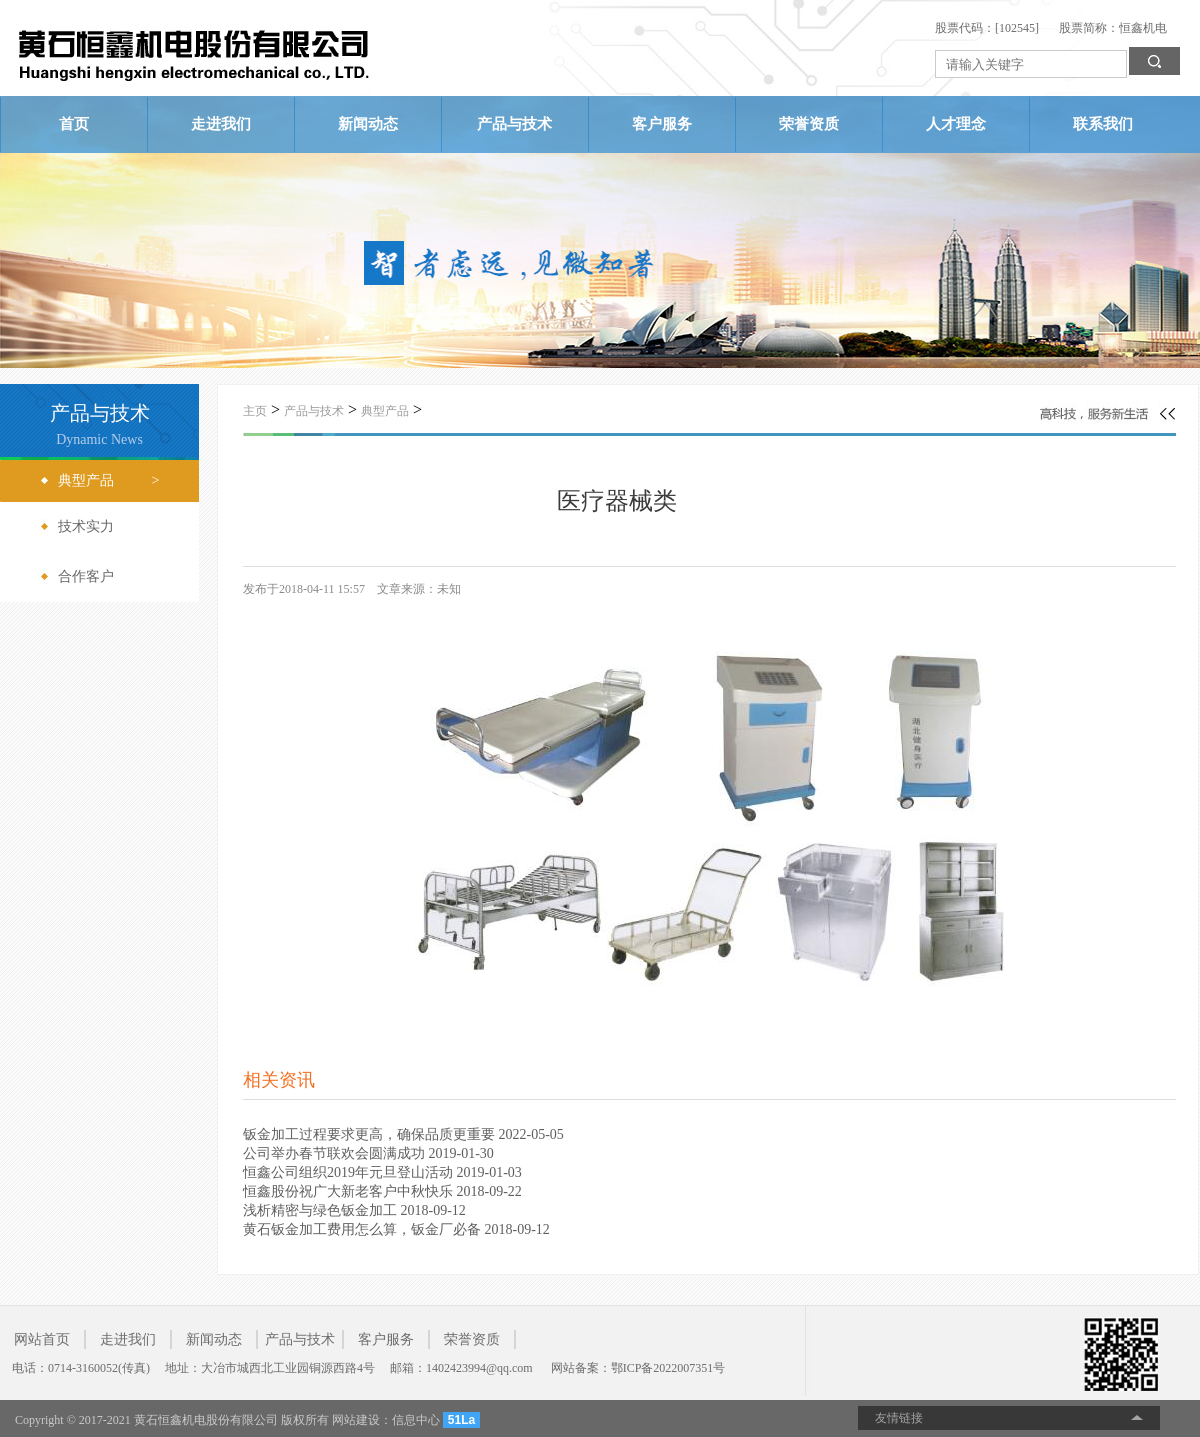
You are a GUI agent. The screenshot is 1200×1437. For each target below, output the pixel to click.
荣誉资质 (809, 124)
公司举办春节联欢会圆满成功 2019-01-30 (368, 1153)
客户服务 (662, 124)
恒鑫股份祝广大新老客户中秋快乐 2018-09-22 (382, 1191)
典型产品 (385, 411)
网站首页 (42, 1339)
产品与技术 (514, 124)
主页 (255, 411)
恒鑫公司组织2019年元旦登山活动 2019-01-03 (382, 1172)
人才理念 (956, 124)
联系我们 (1103, 124)
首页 (74, 124)
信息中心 (416, 1420)
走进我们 (221, 124)
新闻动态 (368, 124)
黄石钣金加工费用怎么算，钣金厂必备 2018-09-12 (396, 1229)
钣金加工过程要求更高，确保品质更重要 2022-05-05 (403, 1134)
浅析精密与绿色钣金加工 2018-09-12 (354, 1210)
